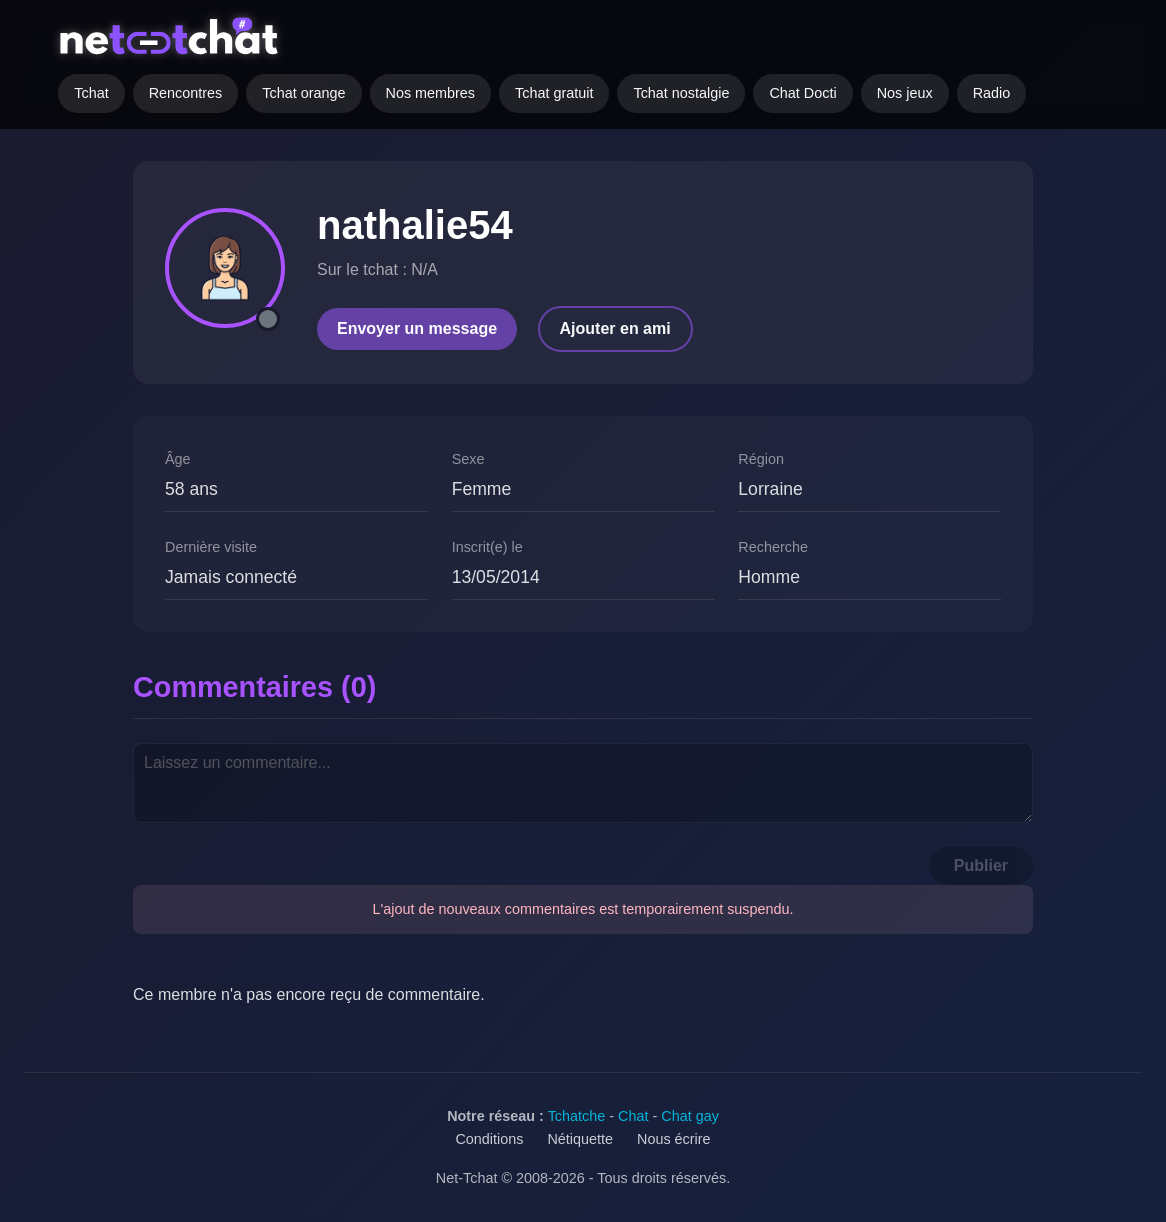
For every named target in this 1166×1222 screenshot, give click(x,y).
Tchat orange (303, 93)
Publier (981, 865)
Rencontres (186, 93)
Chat (633, 1116)
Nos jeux (905, 93)
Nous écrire (674, 1139)
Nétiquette (580, 1139)
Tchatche (577, 1116)
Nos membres (431, 93)
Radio (992, 93)
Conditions (489, 1139)
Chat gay (690, 1116)
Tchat (91, 93)
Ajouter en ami (615, 328)
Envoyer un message (417, 328)
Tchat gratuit (554, 93)
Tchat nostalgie (681, 93)
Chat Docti (802, 93)
